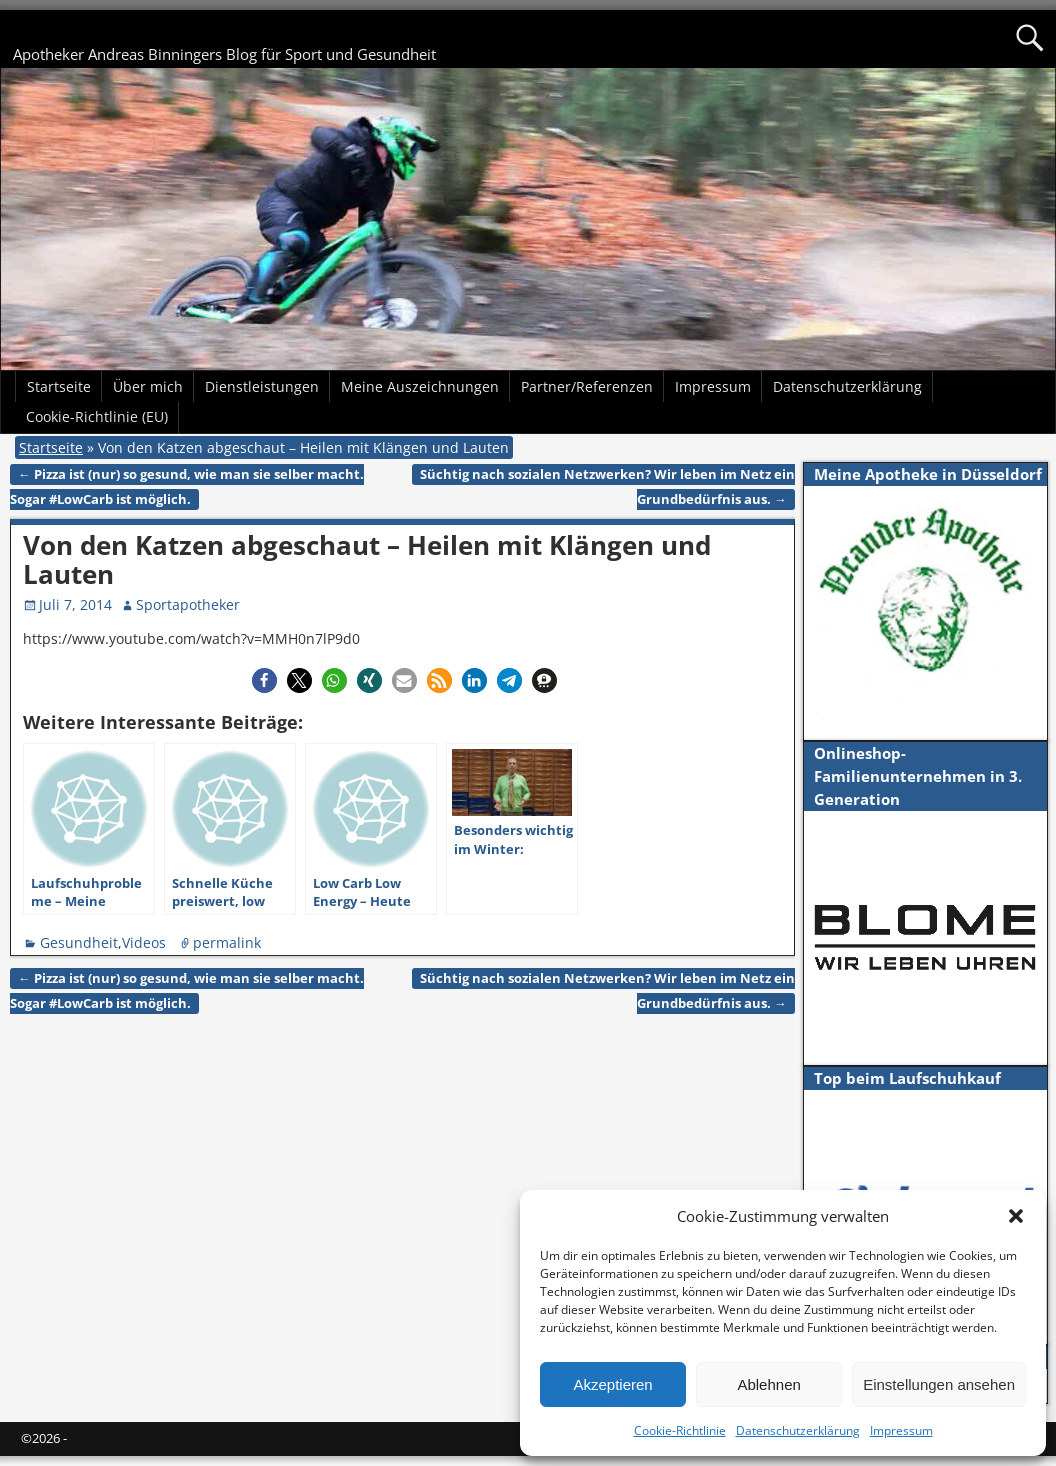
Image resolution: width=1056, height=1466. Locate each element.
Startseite (59, 386)
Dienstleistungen (262, 386)
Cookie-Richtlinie (680, 1430)
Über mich (148, 386)
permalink (227, 942)
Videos (144, 942)
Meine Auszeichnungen (420, 386)
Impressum (901, 1430)
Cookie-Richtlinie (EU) (97, 416)
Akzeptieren (612, 1384)
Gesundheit (79, 942)
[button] (1016, 1216)
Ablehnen (768, 1384)
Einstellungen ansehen (939, 1384)
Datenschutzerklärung (798, 1430)
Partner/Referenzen (587, 386)
